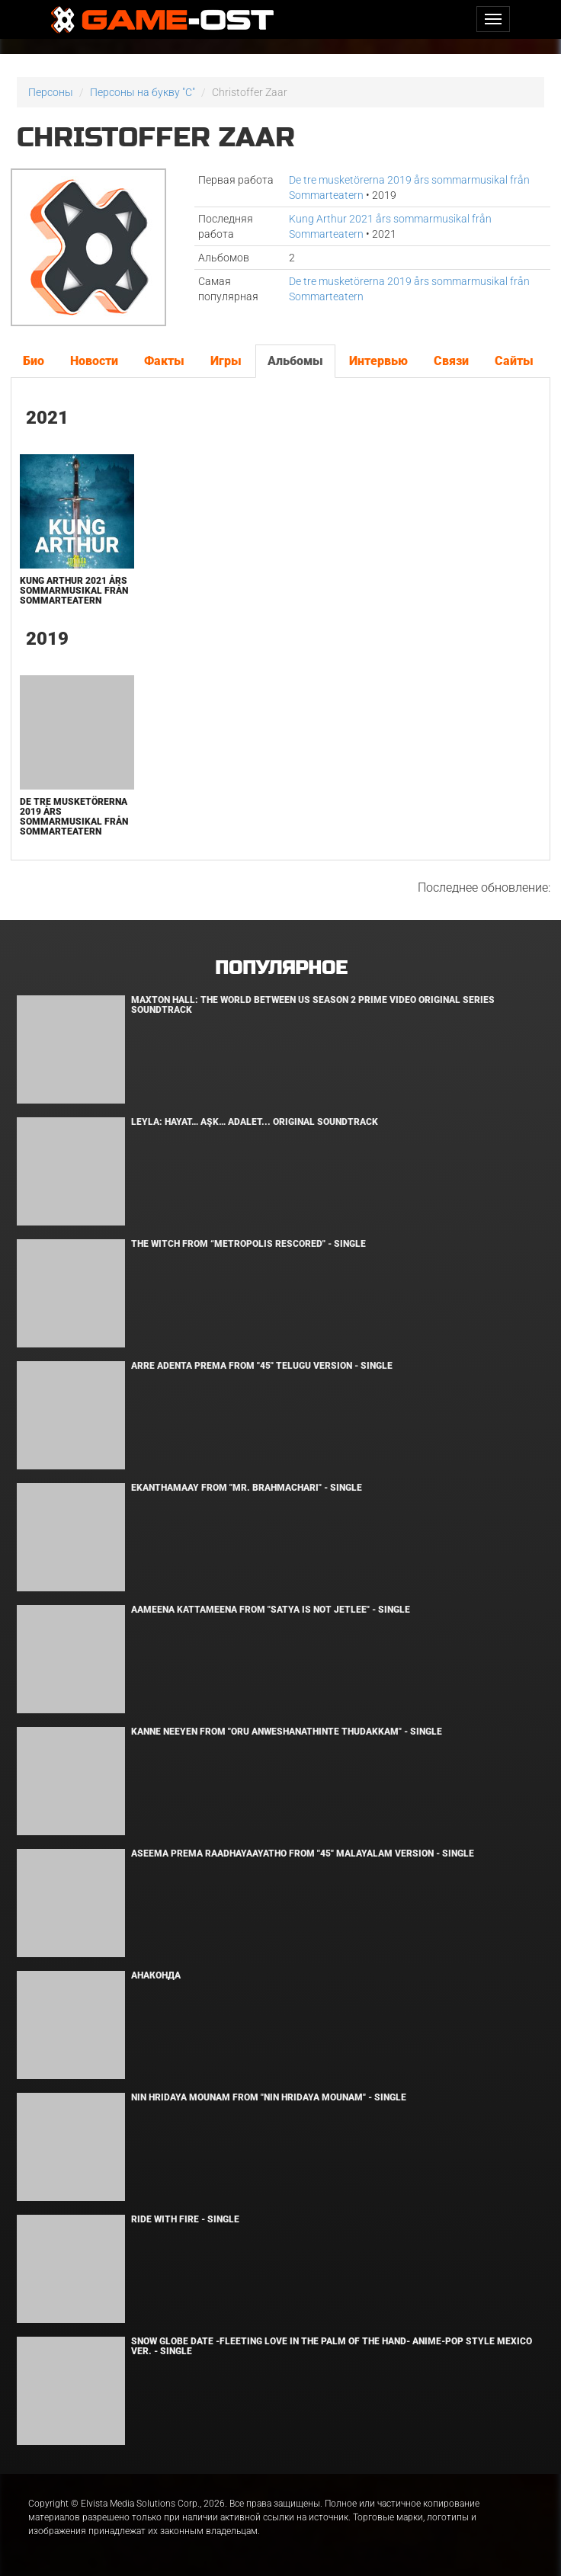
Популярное (281, 968)
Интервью (378, 361)
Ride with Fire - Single (185, 2219)
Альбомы (295, 361)
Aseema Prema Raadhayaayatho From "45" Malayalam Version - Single (302, 1853)
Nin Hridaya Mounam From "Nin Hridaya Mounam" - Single (268, 2097)
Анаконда (156, 1975)
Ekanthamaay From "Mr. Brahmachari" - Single (246, 1487)
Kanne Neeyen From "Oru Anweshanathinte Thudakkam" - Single (286, 1731)
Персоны (50, 92)
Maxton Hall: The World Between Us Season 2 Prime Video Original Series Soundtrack (313, 1005)
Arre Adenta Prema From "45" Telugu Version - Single (262, 1365)
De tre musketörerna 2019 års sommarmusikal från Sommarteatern (74, 817)
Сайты (514, 361)
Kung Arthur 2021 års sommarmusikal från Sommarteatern (74, 590)
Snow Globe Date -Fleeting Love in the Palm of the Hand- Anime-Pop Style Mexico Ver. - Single (331, 2346)
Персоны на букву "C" (142, 92)
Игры (226, 361)
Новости (94, 361)
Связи (451, 361)
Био (33, 361)
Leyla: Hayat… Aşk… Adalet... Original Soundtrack (254, 1122)
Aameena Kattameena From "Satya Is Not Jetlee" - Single (270, 1609)
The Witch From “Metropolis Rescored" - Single (248, 1243)
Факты (164, 361)
